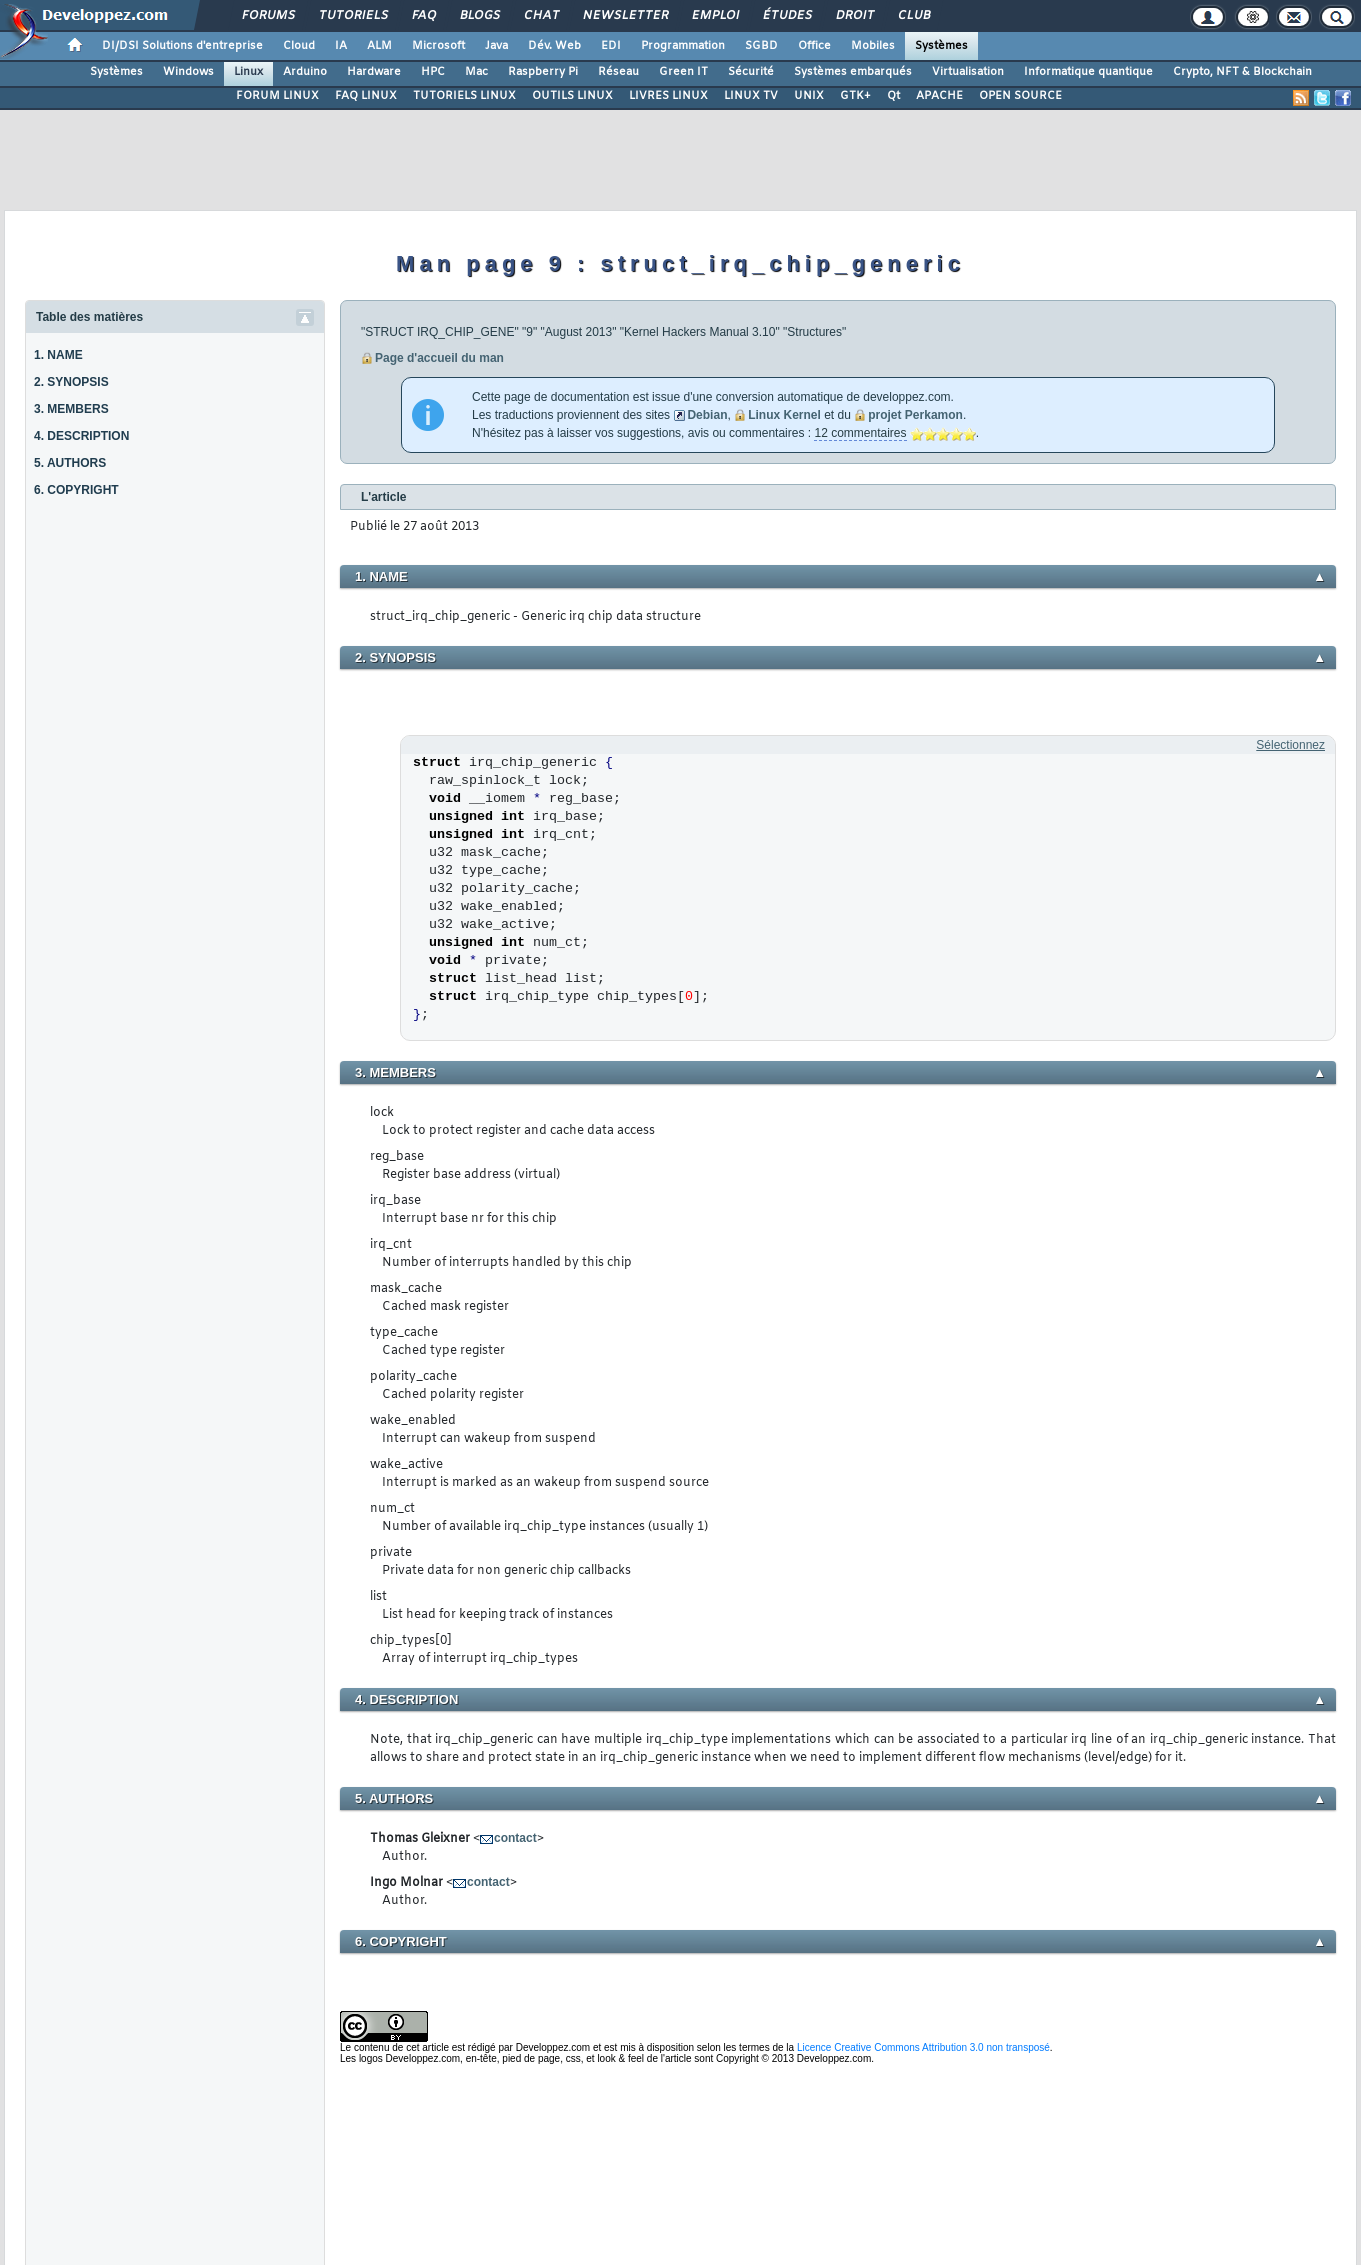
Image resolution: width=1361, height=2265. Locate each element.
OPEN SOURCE (1020, 96)
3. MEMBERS (71, 409)
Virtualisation (968, 72)
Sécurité (751, 72)
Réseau (618, 72)
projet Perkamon (915, 415)
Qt (893, 96)
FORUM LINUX (277, 96)
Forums (267, 16)
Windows (188, 72)
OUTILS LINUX (572, 96)
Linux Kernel (784, 415)
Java (496, 46)
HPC (433, 72)
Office (814, 46)
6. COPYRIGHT (76, 490)
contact (515, 1838)
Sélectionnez (1290, 745)
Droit (854, 16)
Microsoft (438, 46)
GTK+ (855, 96)
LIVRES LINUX (668, 96)
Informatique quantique (1088, 72)
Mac (476, 72)
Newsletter (624, 16)
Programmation (683, 46)
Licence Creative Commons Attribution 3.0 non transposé (923, 2047)
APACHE (939, 96)
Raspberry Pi (543, 72)
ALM (379, 46)
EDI (611, 46)
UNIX (809, 96)
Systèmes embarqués (853, 72)
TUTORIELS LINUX (464, 96)
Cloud (299, 46)
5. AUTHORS (70, 463)
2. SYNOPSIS (71, 382)
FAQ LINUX (366, 96)
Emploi (714, 16)
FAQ (423, 16)
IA (341, 46)
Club (913, 16)
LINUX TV (751, 96)
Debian (707, 415)
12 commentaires (860, 433)
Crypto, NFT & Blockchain (1242, 72)
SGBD (761, 46)
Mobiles (873, 46)
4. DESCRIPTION (81, 436)
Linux (248, 72)
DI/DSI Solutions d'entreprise (182, 46)
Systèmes (941, 46)
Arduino (305, 72)
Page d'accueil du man (439, 358)
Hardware (374, 72)
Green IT (683, 72)
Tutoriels (352, 16)
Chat (540, 16)
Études (786, 16)
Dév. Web (554, 46)
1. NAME (58, 355)
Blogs (479, 16)
